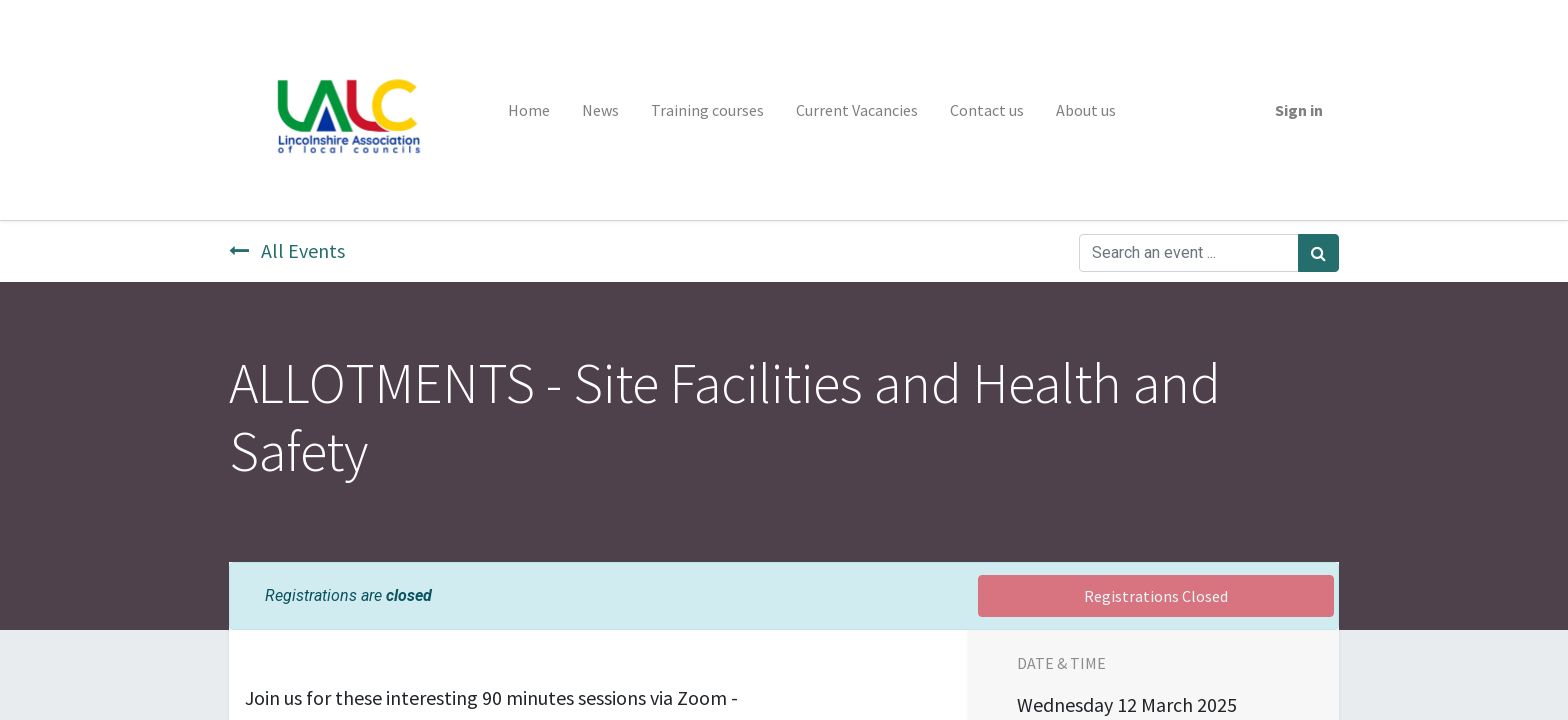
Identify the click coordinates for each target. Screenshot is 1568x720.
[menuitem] (529, 110)
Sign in (1299, 110)
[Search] (1318, 253)
